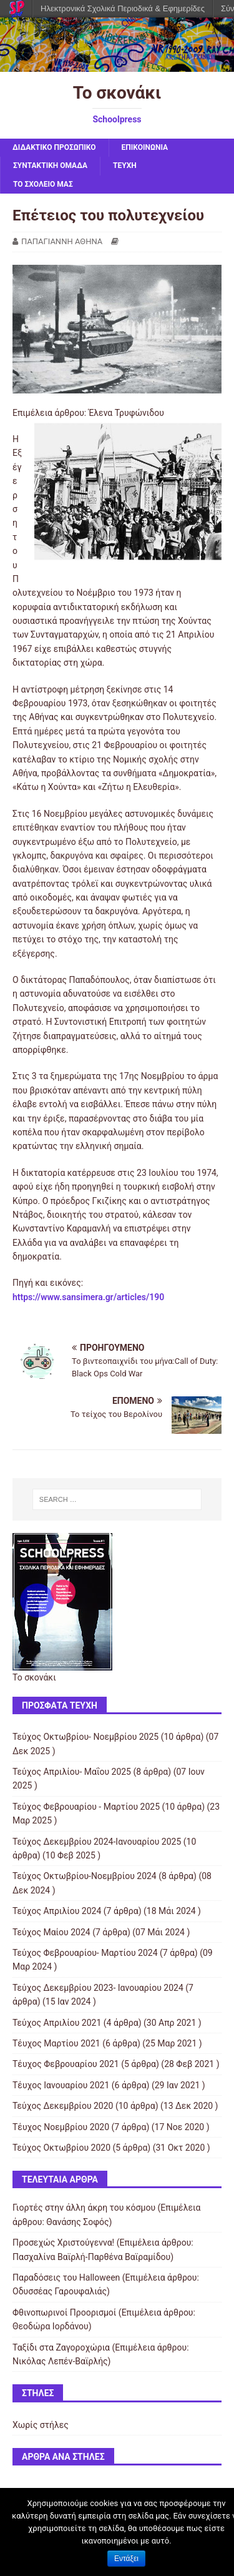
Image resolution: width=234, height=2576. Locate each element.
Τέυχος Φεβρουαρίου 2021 (65, 2064)
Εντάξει (126, 2558)
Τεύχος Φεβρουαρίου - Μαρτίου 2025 (86, 1807)
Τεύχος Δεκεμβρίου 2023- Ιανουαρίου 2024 (97, 1988)
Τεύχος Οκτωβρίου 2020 (61, 2148)
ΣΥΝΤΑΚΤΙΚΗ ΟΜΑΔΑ (50, 165)
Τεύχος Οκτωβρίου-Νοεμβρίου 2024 (84, 1876)
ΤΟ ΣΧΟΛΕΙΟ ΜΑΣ (43, 184)
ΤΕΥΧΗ (125, 165)
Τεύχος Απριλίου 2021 (56, 2023)
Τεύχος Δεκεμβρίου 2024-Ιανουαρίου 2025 (96, 1842)
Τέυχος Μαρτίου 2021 (56, 2043)
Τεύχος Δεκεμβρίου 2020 (62, 2106)
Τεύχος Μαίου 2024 (51, 1932)
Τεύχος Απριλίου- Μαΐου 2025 (71, 1772)
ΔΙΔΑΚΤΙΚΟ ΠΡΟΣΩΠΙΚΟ (54, 147)
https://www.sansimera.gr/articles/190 (88, 1297)
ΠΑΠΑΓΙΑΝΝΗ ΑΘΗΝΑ (61, 241)
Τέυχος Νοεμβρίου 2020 (60, 2127)
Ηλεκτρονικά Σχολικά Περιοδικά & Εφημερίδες (123, 8)
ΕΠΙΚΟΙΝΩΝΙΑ (145, 147)
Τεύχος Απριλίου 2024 (56, 1911)
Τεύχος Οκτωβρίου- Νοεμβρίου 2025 (85, 1737)
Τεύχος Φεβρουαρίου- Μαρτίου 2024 (85, 1953)
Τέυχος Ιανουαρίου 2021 (60, 2085)
